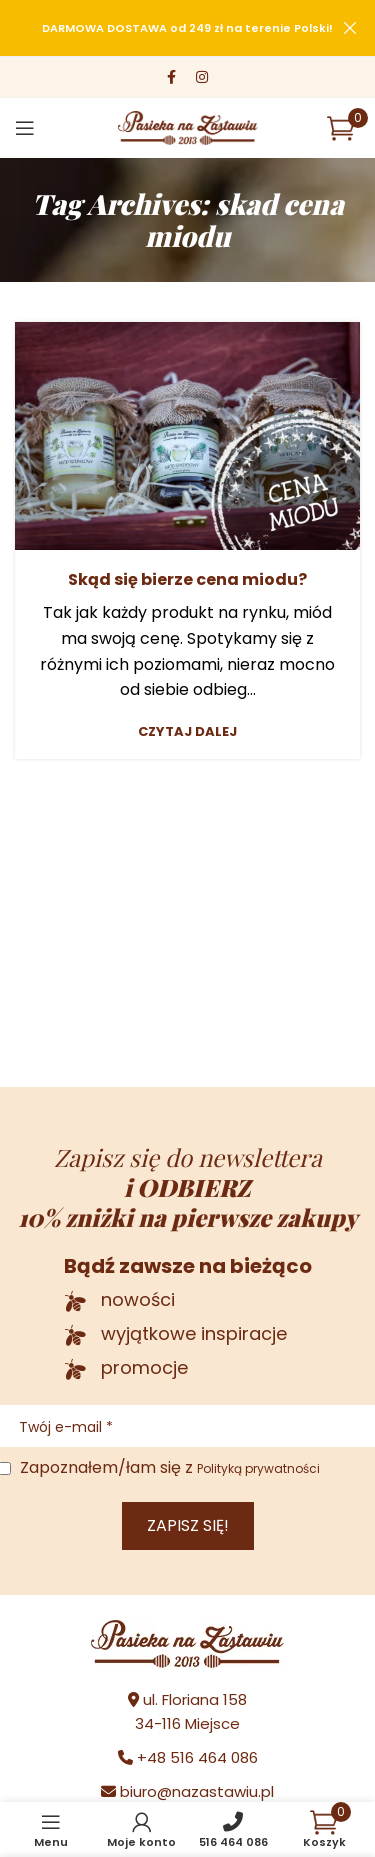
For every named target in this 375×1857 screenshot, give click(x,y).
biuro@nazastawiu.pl (197, 1791)
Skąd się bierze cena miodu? (187, 580)
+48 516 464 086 (197, 1757)
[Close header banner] (350, 28)
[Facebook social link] (171, 77)
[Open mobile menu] (25, 128)
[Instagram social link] (202, 77)
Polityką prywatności (258, 1468)
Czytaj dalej (187, 731)
